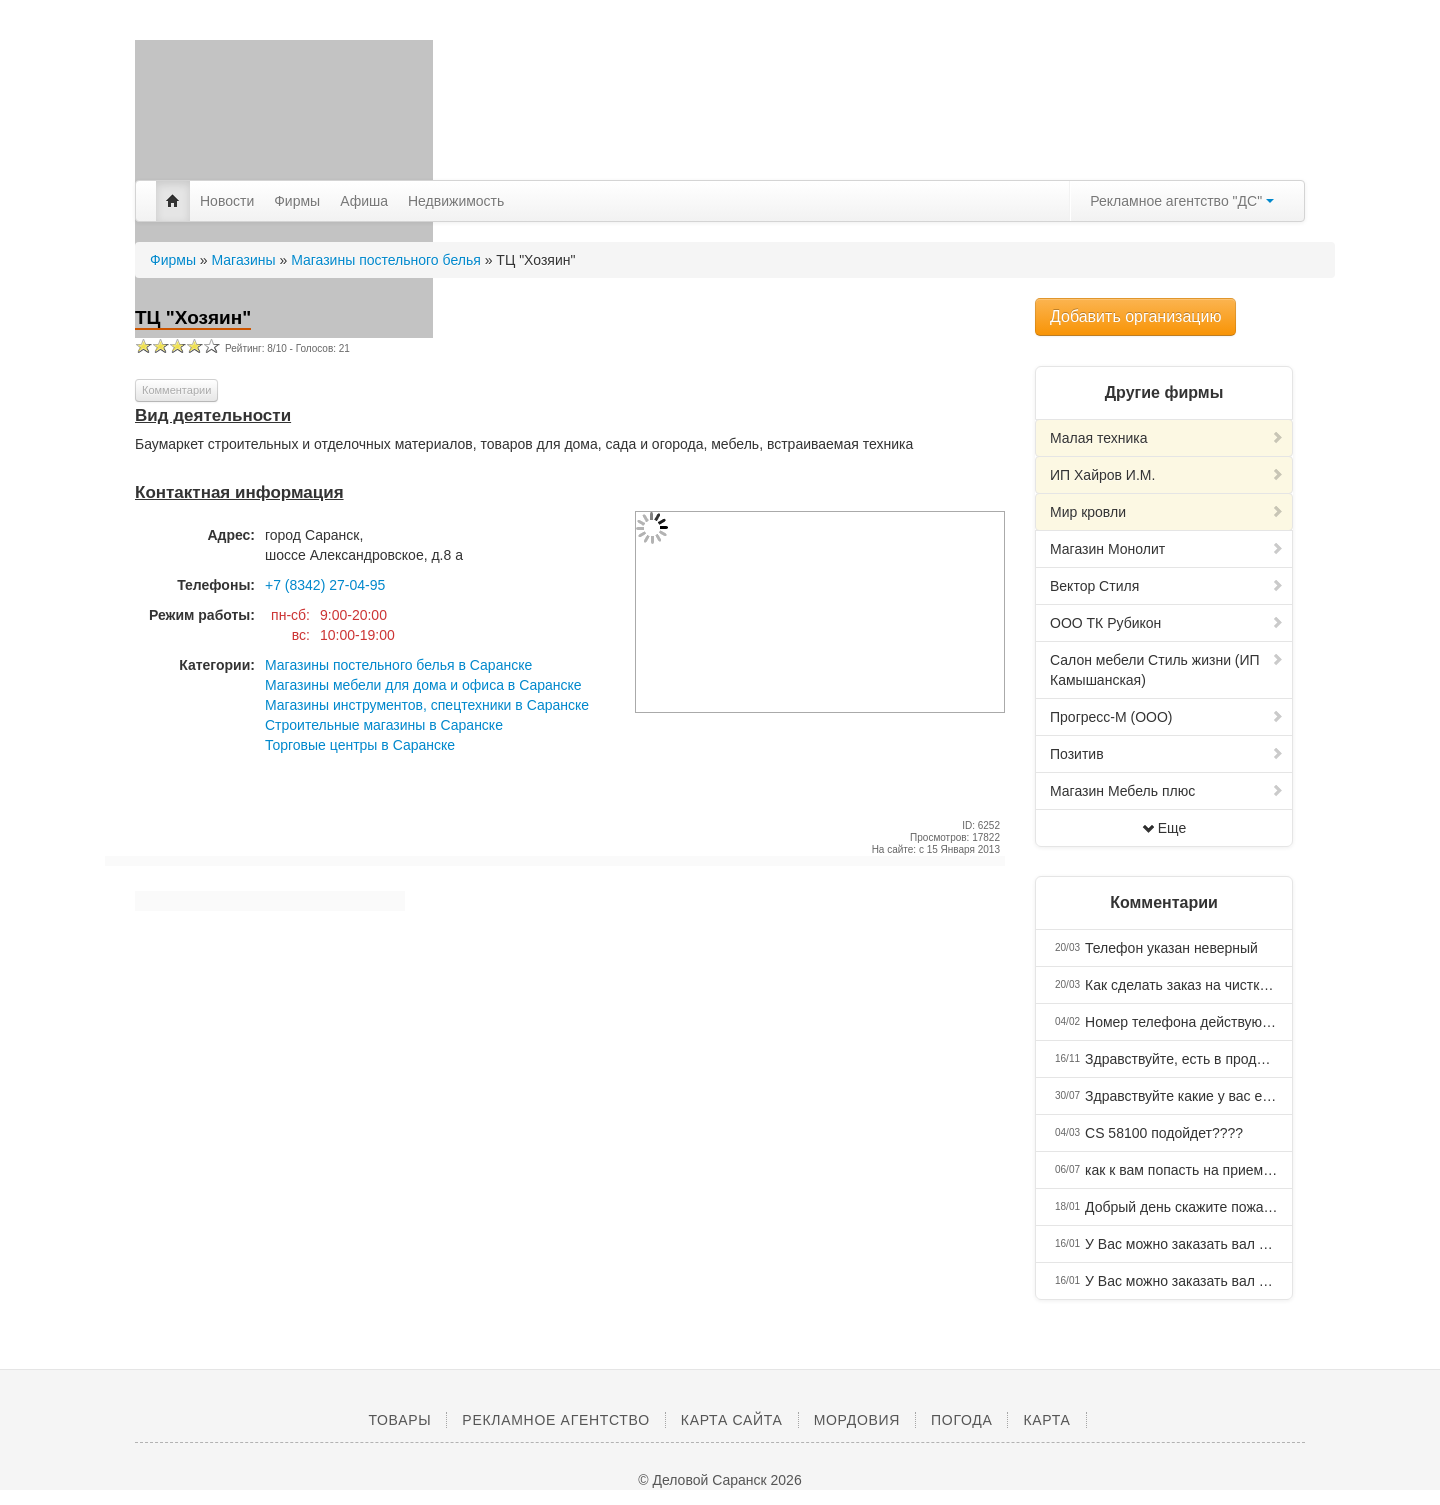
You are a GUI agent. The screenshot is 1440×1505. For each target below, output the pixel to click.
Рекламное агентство (555, 1420)
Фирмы (297, 201)
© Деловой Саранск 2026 (719, 1480)
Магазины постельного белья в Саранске (398, 665)
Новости (227, 201)
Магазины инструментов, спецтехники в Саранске (427, 705)
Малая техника (1167, 438)
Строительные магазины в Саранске (384, 725)
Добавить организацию (1135, 316)
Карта (1046, 1420)
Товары (399, 1420)
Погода (961, 1420)
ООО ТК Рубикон (1167, 623)
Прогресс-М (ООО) (1167, 717)
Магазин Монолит (1167, 549)
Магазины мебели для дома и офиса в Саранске (423, 685)
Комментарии (176, 390)
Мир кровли (1167, 512)
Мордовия (857, 1420)
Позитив (1167, 754)
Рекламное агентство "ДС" (1182, 201)
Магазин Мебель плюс (1167, 791)
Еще (1164, 828)
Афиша (364, 201)
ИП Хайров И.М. (1167, 475)
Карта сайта (732, 1420)
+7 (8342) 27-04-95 (325, 585)
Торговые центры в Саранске (360, 745)
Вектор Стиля (1167, 586)
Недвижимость (456, 201)
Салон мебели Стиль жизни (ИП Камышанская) (1167, 670)
